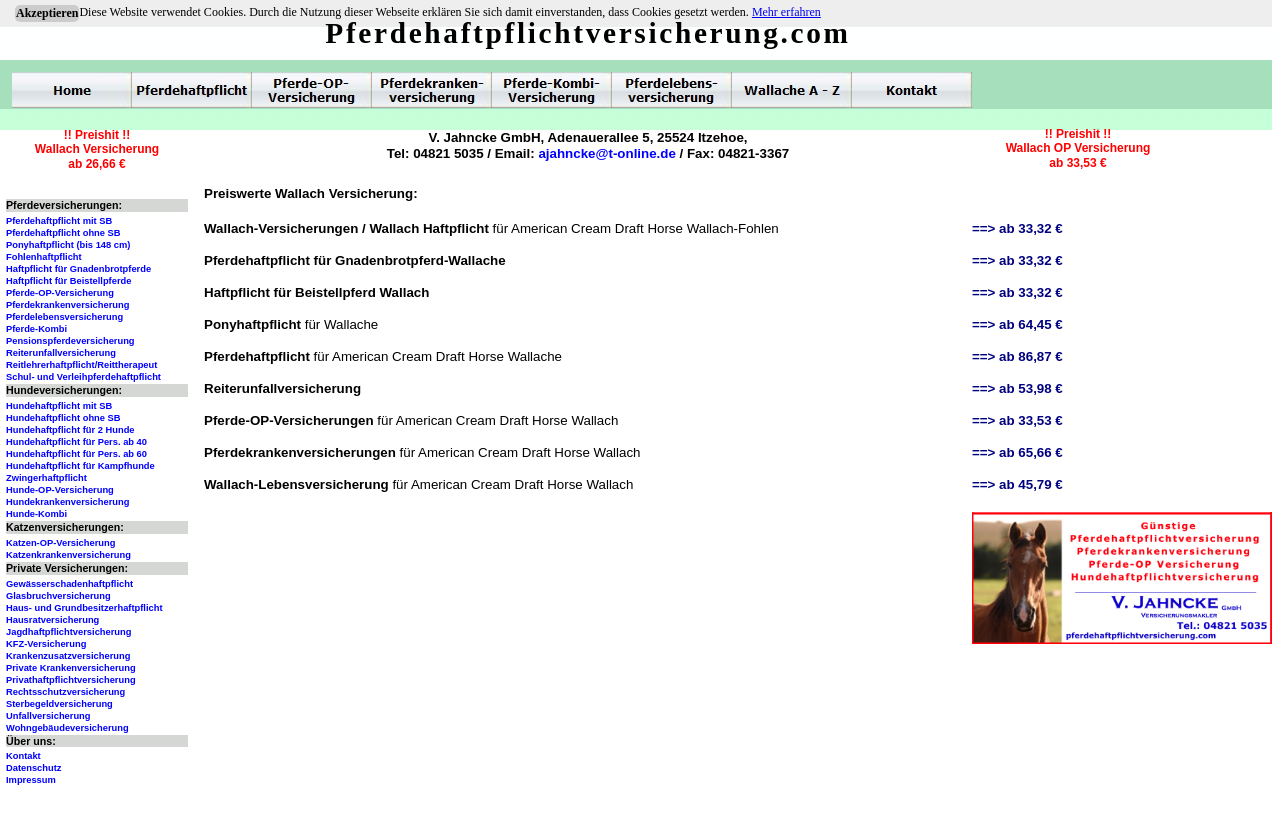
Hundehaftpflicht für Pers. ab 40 (76, 442)
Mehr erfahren (786, 12)
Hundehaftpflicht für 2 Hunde (70, 430)
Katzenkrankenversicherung (68, 555)
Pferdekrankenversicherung (67, 305)
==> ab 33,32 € (1017, 228)
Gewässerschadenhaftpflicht (69, 584)
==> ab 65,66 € (1017, 452)
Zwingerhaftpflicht (46, 478)
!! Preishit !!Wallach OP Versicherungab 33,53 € (1078, 148)
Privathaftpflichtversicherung (71, 680)
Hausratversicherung (52, 620)
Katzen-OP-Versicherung (60, 543)
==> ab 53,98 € (1017, 388)
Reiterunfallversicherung (61, 353)
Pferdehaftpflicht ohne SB (63, 233)
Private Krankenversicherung (71, 668)
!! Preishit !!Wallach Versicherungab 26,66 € (97, 149)
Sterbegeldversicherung (59, 704)
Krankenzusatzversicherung (68, 656)
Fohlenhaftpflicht (44, 257)
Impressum (31, 780)
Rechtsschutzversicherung (65, 692)
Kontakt (23, 756)
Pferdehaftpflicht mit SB (59, 221)
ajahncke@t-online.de (606, 153)
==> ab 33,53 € (1017, 420)
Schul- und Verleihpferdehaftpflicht (83, 377)
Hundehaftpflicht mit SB (59, 406)
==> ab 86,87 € (1017, 356)
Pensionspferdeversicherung (70, 341)
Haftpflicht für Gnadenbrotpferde (78, 269)
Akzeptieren (47, 13)
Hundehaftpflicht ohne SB (63, 418)
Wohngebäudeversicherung (67, 728)
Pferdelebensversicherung (64, 317)
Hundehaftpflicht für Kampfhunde (80, 466)
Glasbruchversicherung (58, 596)
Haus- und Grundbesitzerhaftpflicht (84, 608)
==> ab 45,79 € (1017, 484)
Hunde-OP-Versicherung (60, 490)
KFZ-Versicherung (46, 644)
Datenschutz (33, 768)
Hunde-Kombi (36, 514)
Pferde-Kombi (36, 329)
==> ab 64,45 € (1017, 324)
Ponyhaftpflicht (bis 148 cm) (68, 245)
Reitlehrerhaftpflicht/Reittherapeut (81, 365)
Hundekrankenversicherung (67, 502)
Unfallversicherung (48, 716)
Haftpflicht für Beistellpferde (68, 281)
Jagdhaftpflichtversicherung (68, 632)
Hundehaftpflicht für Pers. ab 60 (76, 454)
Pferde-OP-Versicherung (60, 293)
